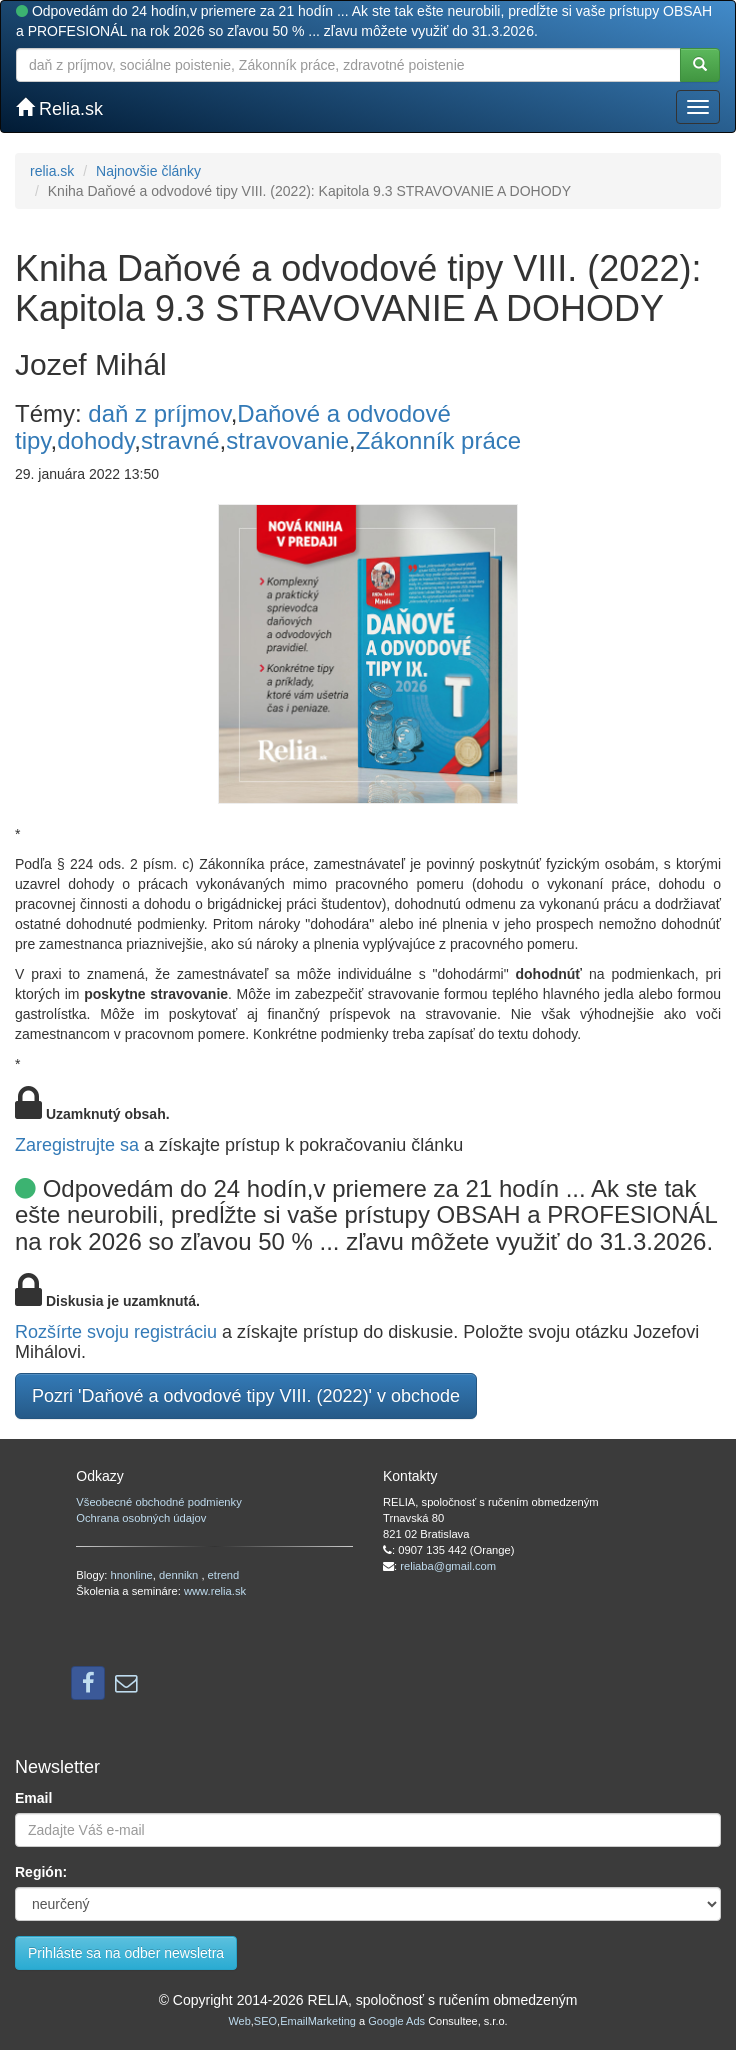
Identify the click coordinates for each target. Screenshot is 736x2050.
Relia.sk (59, 108)
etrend (224, 1575)
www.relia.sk (215, 1591)
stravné (180, 440)
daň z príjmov (159, 413)
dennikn (180, 1575)
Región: (41, 1872)
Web (239, 2021)
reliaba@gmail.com (448, 1566)
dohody (95, 440)
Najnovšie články (148, 171)
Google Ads (396, 2021)
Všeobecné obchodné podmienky (158, 1502)
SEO (265, 2021)
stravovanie (287, 440)
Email (33, 1798)
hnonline (132, 1575)
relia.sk (52, 171)
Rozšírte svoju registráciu (116, 1332)
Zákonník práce (438, 440)
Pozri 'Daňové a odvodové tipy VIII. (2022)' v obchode (246, 1396)
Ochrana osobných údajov (141, 1518)
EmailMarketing (318, 2021)
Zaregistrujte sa (77, 1145)
